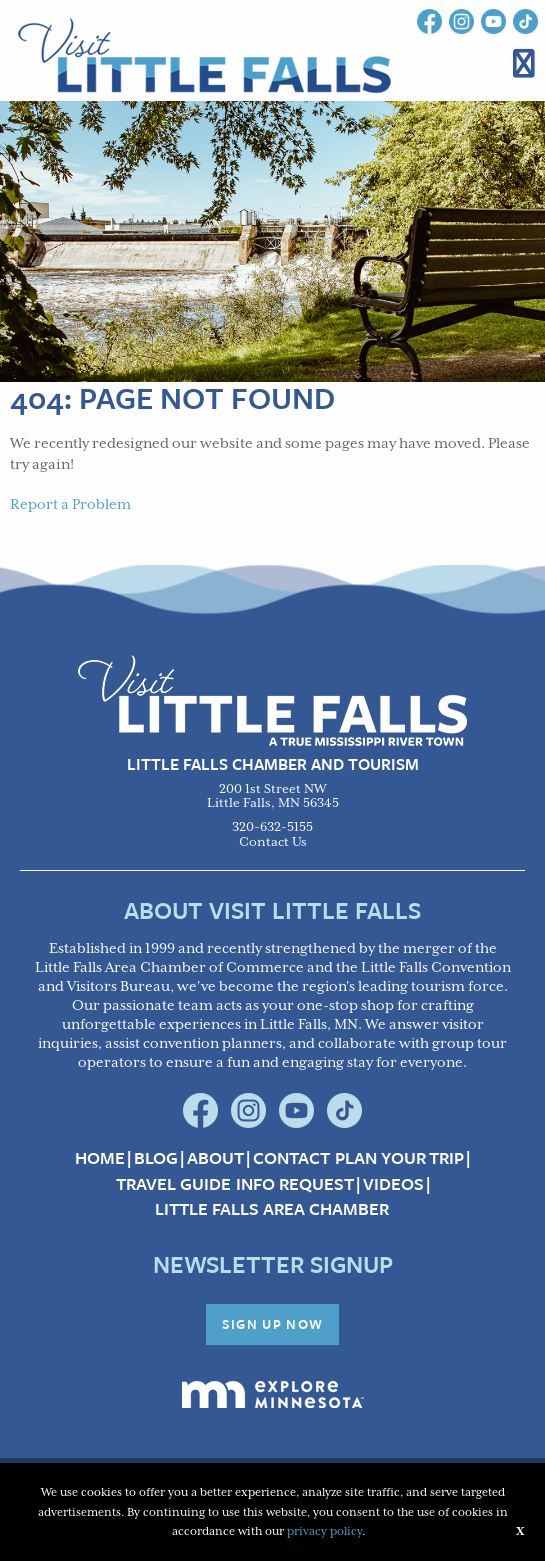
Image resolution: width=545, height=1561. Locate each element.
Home (100, 1158)
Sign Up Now (273, 1324)
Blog (156, 1158)
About (215, 1158)
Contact (291, 1158)
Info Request (295, 1184)
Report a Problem (70, 505)
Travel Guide (173, 1184)
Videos (393, 1184)
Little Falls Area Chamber (272, 1209)
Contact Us (273, 842)
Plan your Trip (399, 1158)
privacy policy (324, 1531)
